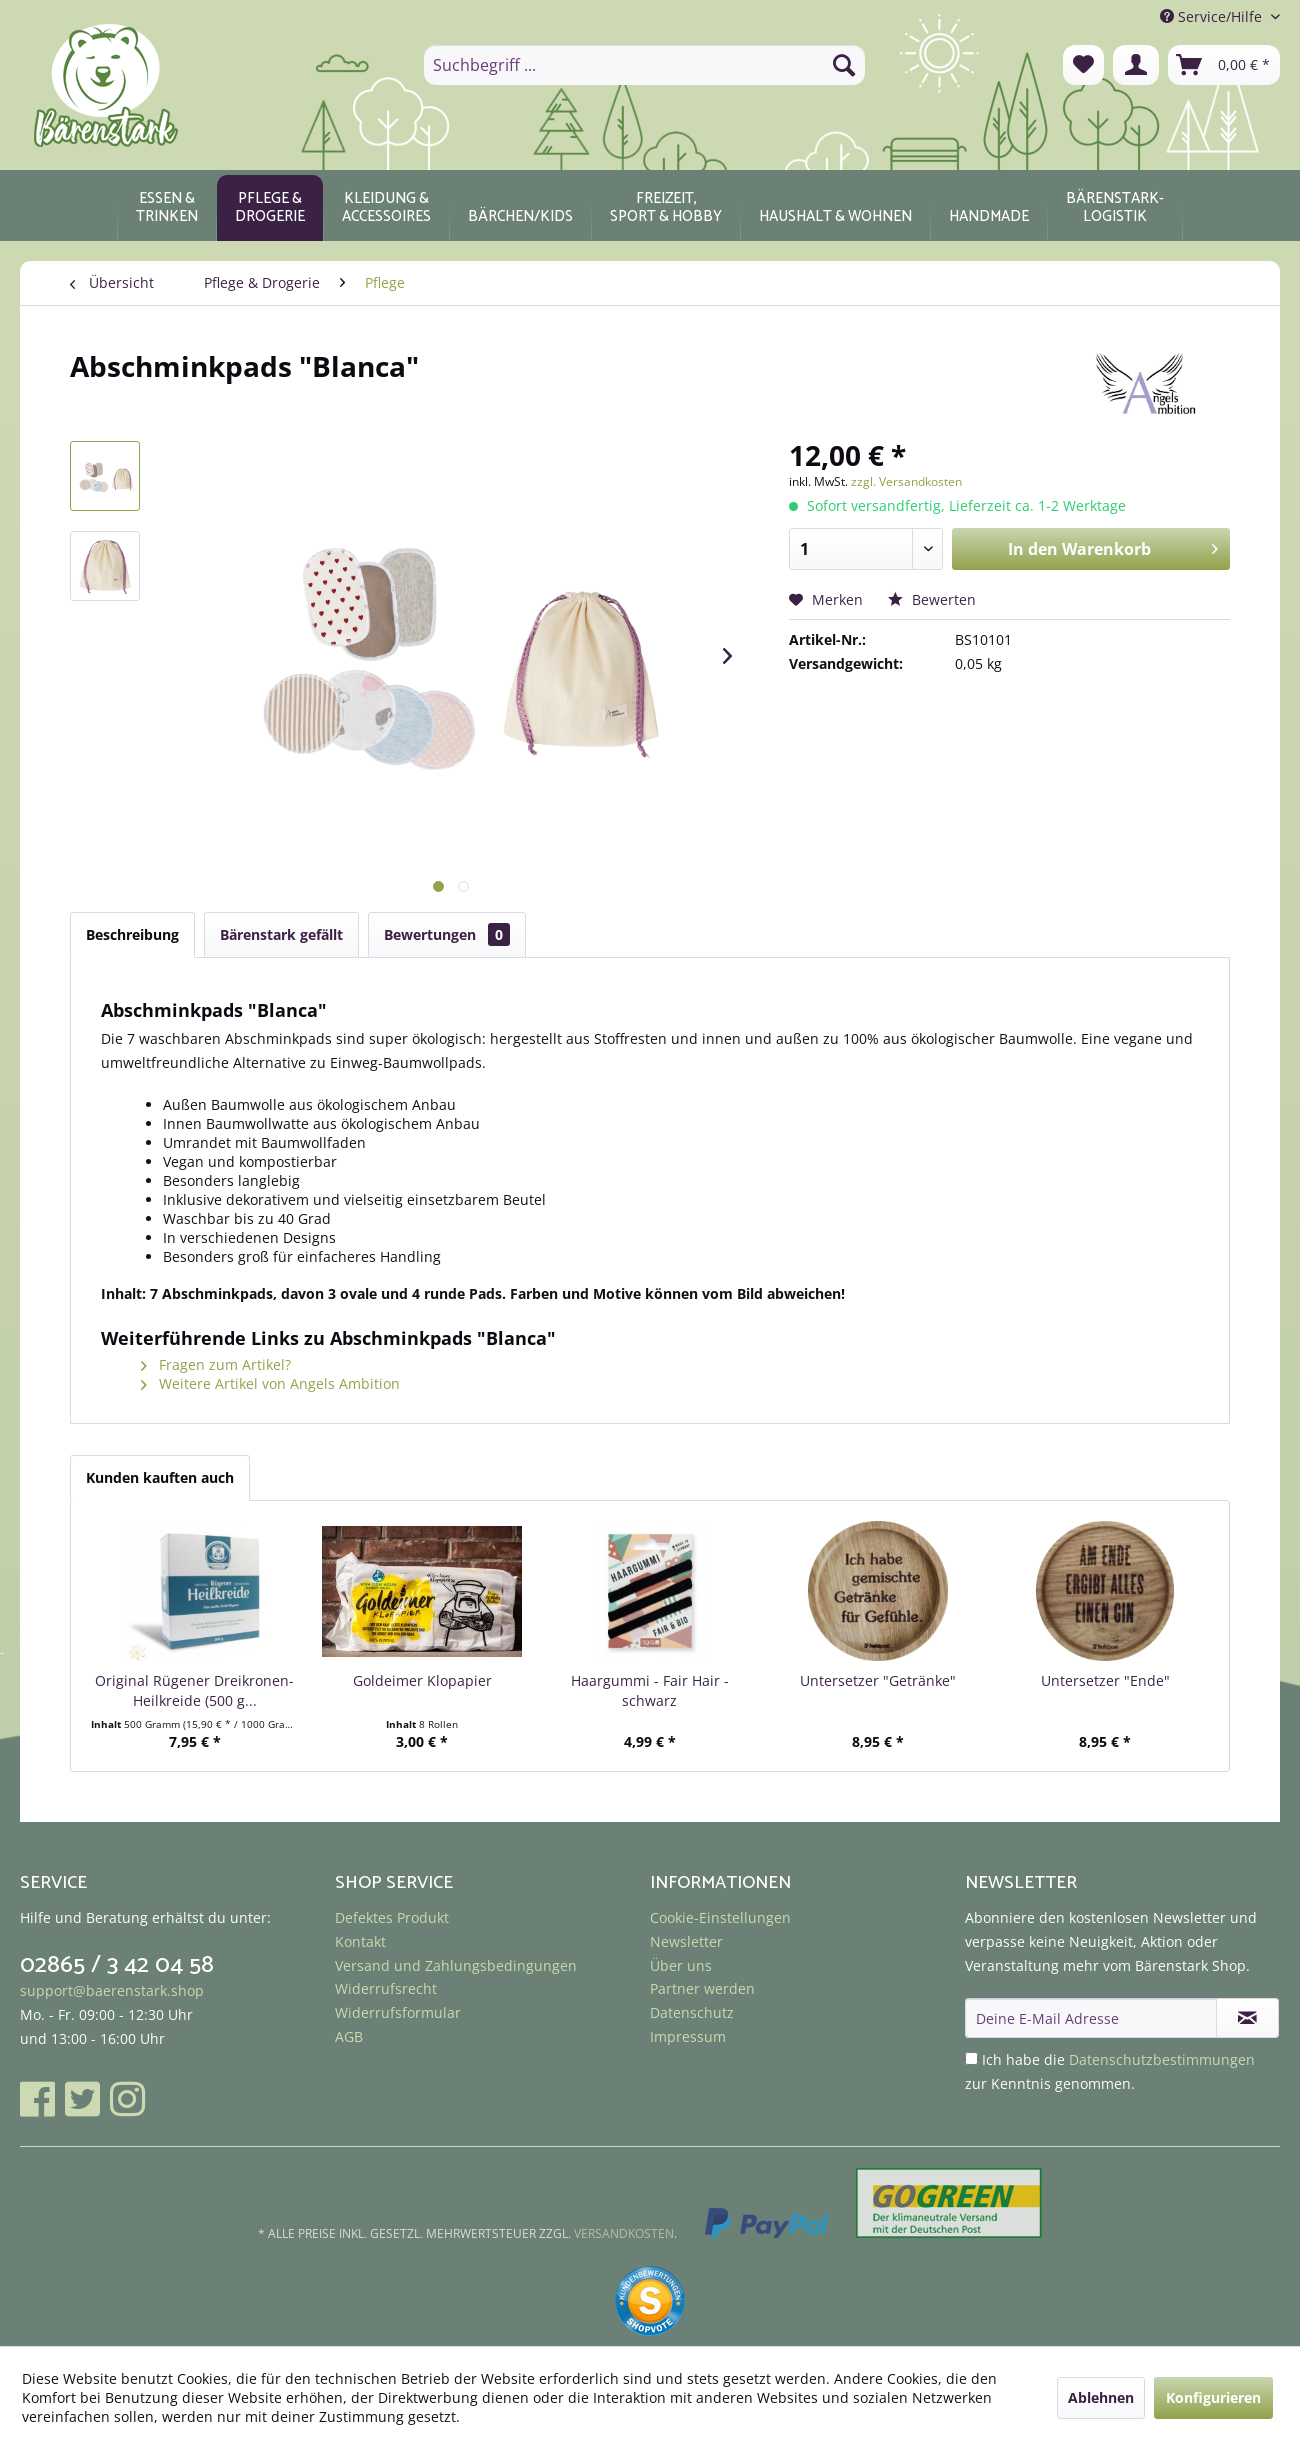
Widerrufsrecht (386, 1988)
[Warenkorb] (1224, 65)
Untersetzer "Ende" (1105, 1680)
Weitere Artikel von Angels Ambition (270, 1383)
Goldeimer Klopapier (422, 1680)
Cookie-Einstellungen (720, 1917)
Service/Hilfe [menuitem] (1213, 16)
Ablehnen (1101, 2397)
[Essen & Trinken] (167, 208)
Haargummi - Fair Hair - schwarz (650, 1690)
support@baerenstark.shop (112, 1990)
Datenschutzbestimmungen (1162, 2059)
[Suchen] (844, 65)
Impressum (688, 2036)
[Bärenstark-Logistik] (1115, 208)
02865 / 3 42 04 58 (117, 1965)
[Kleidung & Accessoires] (386, 208)
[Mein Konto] (1136, 65)
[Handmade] (989, 208)
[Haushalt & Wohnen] (835, 208)
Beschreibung (132, 934)
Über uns (681, 1965)
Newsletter (686, 1941)
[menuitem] (644, 65)
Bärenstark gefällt (281, 934)
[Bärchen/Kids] (520, 208)
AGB (349, 2036)
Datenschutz (692, 2012)
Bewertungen (447, 934)
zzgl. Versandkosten (906, 481)
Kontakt (360, 1941)
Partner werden (702, 1988)
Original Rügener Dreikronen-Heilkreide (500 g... (194, 1690)
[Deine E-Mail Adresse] (1091, 2018)
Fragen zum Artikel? (216, 1364)
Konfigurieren (1213, 2397)
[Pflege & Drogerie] (270, 208)
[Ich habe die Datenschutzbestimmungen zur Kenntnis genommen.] (971, 2058)
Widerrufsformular (398, 2012)
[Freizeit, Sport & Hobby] (666, 208)
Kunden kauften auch (160, 1477)
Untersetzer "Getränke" (878, 1680)
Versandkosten (624, 2233)
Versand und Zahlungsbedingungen (456, 1965)
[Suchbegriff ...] (644, 65)
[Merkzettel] (1083, 65)
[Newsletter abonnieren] (1247, 2018)
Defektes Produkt (392, 1917)
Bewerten (932, 599)
